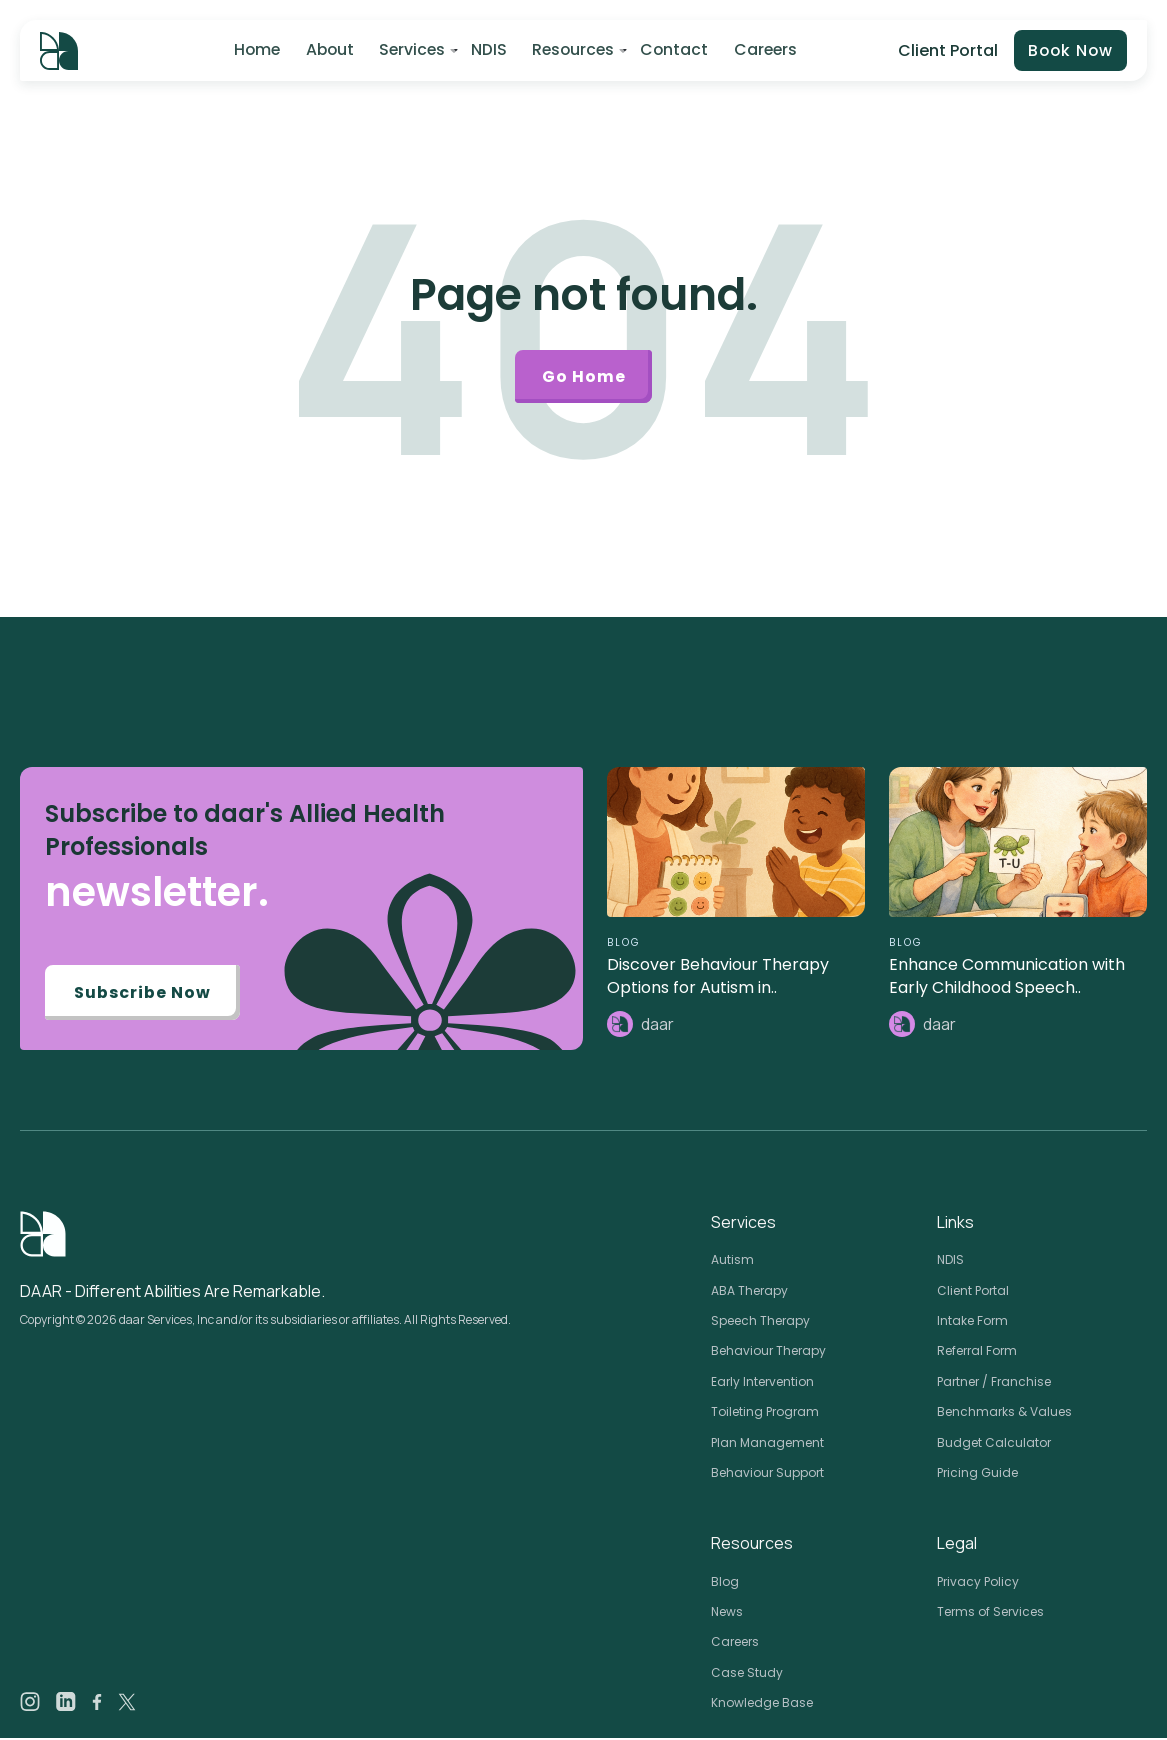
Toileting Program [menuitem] (765, 1413)
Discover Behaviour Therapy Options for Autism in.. (718, 978)
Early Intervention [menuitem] (762, 1383)
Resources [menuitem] (571, 50)
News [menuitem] (727, 1613)
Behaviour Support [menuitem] (767, 1474)
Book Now (1069, 51)
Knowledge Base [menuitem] (762, 1704)
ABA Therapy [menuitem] (749, 1292)
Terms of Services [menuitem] (990, 1613)
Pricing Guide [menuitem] (977, 1474)
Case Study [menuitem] (747, 1674)
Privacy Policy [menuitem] (978, 1583)
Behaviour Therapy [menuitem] (768, 1352)
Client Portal (945, 50)
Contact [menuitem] (672, 50)
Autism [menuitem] (732, 1261)
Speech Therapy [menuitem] (760, 1322)
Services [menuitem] (411, 50)
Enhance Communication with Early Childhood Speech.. (1007, 978)
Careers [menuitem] (763, 50)
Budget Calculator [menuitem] (994, 1444)
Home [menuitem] (255, 50)
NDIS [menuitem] (487, 50)
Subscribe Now (143, 994)
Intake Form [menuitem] (972, 1322)
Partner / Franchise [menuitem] (994, 1383)
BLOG (624, 944)
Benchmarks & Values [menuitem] (1004, 1413)
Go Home (584, 377)
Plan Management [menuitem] (767, 1444)
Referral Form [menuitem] (977, 1352)
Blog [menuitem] (725, 1583)
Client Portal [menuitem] (973, 1292)
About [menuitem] (328, 50)
